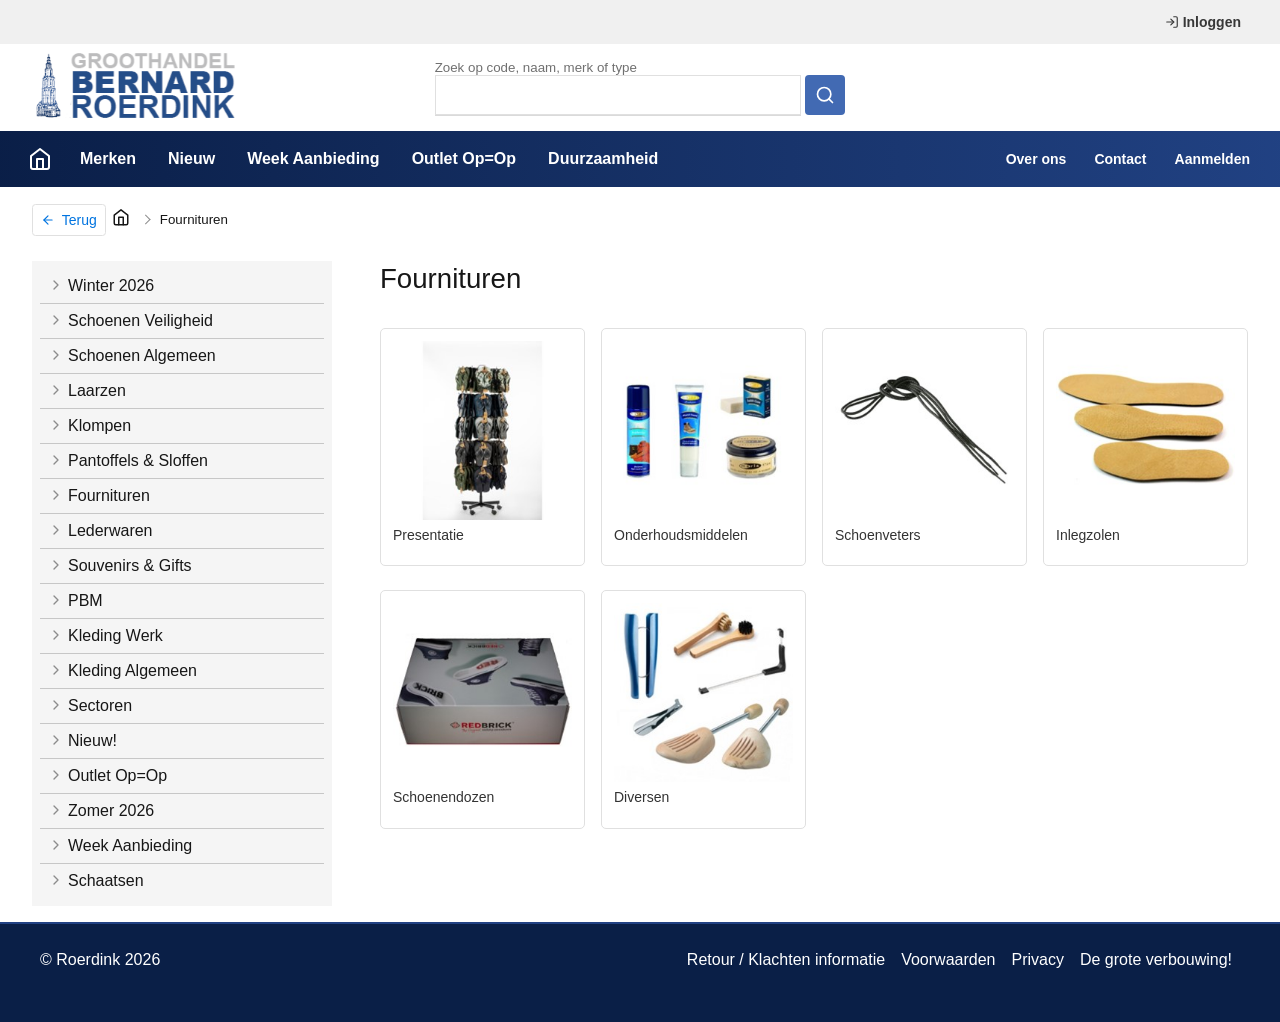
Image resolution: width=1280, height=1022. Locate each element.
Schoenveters (878, 535)
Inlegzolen (1088, 535)
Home (40, 159)
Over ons (1036, 159)
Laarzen (87, 390)
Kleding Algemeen (122, 670)
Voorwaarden (948, 959)
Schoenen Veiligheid (130, 320)
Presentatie (428, 535)
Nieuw (191, 158)
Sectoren (90, 705)
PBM (75, 600)
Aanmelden (1212, 159)
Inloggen (1203, 22)
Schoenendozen (443, 797)
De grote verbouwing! (1156, 959)
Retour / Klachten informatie (786, 959)
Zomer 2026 (101, 810)
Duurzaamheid (603, 158)
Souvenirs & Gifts (120, 565)
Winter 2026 (101, 285)
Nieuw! (82, 740)
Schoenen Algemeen (132, 355)
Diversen (641, 797)
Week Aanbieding (313, 158)
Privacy (1037, 959)
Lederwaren (100, 530)
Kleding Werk (105, 635)
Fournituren (194, 219)
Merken (108, 158)
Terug (69, 220)
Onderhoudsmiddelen (681, 535)
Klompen (89, 425)
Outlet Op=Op (464, 158)
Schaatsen (96, 880)
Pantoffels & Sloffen (128, 460)
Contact (1120, 159)
